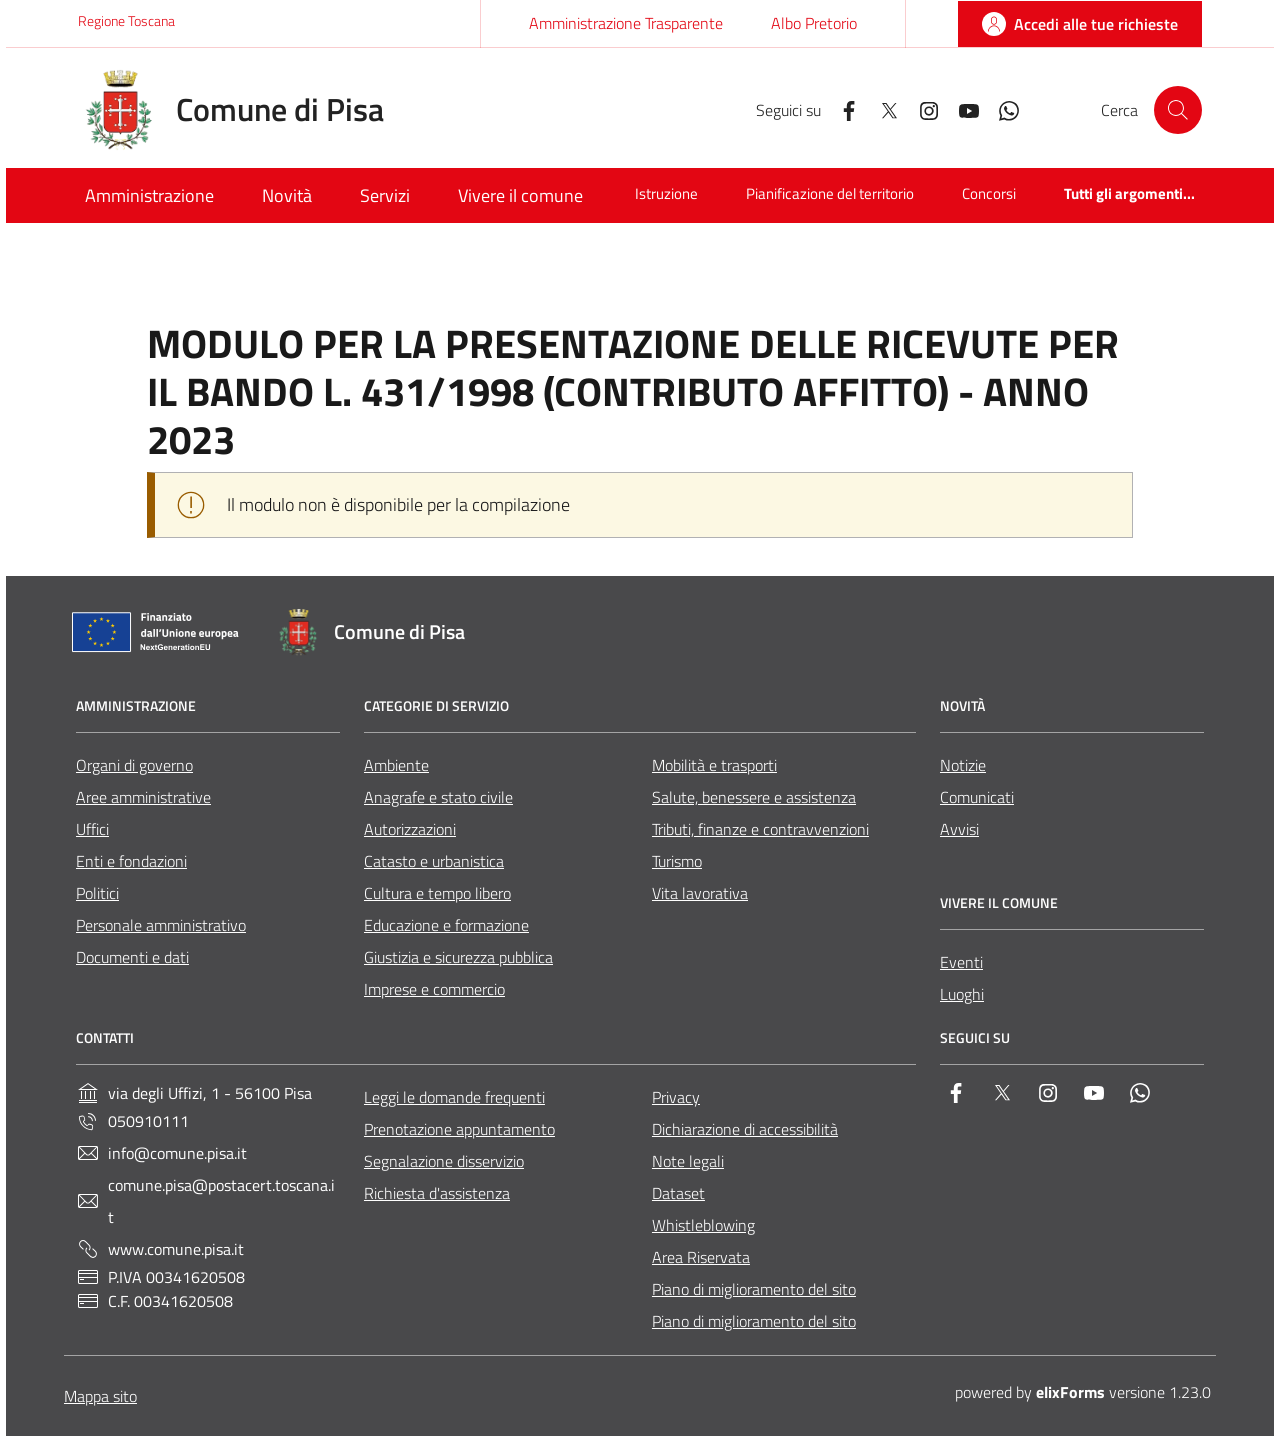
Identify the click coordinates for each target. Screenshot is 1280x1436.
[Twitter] (881, 109)
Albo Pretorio (814, 23)
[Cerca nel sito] (1178, 110)
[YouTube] (961, 109)
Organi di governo (134, 765)
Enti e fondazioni (131, 861)
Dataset (678, 1193)
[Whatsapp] (1001, 109)
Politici (97, 893)
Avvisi (959, 829)
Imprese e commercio (434, 989)
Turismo (677, 861)
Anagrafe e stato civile (438, 797)
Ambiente (396, 765)
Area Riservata (701, 1257)
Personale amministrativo (161, 925)
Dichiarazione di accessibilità (745, 1129)
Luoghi (962, 994)
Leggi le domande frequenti (454, 1097)
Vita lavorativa (700, 893)
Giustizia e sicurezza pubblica (458, 957)
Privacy (676, 1097)
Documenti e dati (132, 957)
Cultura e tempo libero (437, 893)
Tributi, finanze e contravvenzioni (760, 829)
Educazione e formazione (446, 925)
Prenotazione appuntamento (459, 1129)
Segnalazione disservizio (444, 1161)
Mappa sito (100, 1396)
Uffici (92, 829)
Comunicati (977, 797)
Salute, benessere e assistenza (754, 797)
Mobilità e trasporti (714, 765)
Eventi (961, 962)
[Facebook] (841, 109)
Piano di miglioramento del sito (754, 1289)
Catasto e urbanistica (434, 861)
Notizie (963, 765)
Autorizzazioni (410, 829)
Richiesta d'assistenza (437, 1193)
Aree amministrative (143, 797)
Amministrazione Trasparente (626, 23)
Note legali (688, 1161)
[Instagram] (921, 109)
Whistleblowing (703, 1225)
